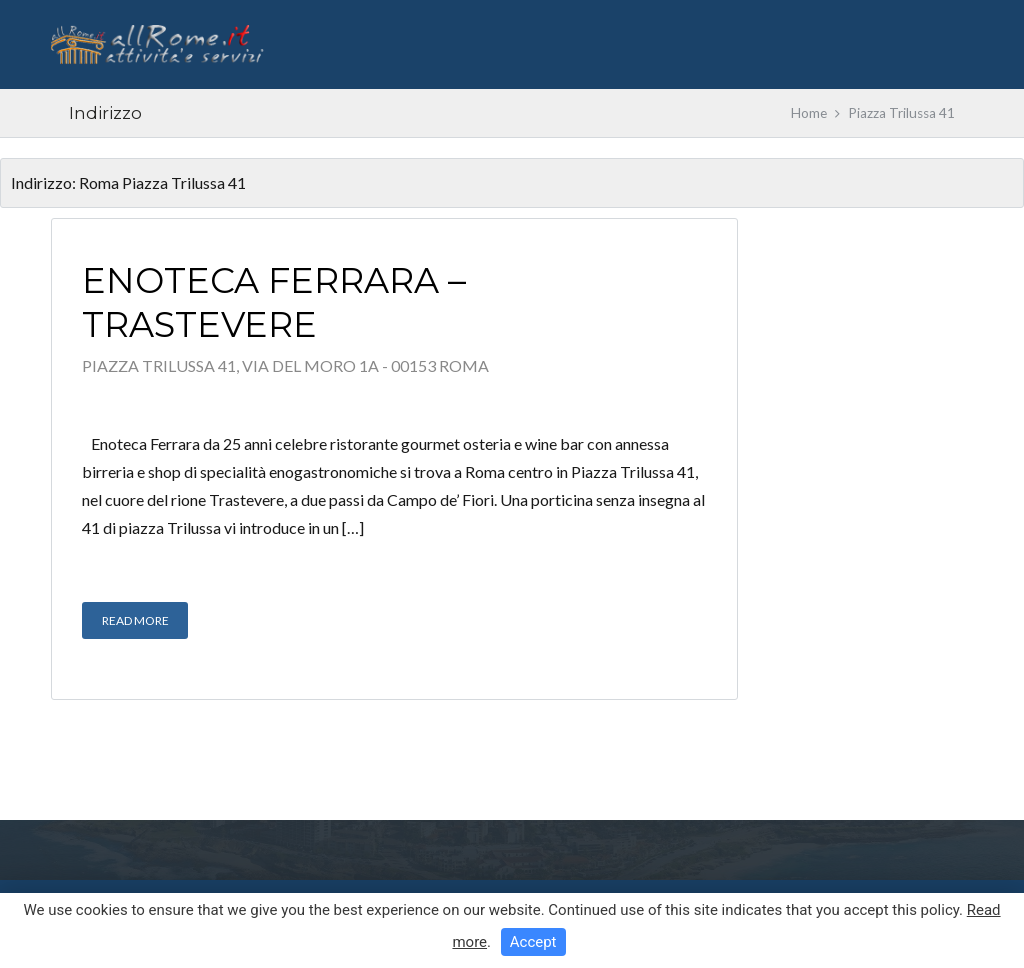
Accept (533, 942)
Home (809, 113)
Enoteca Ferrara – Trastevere (274, 302)
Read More (135, 620)
